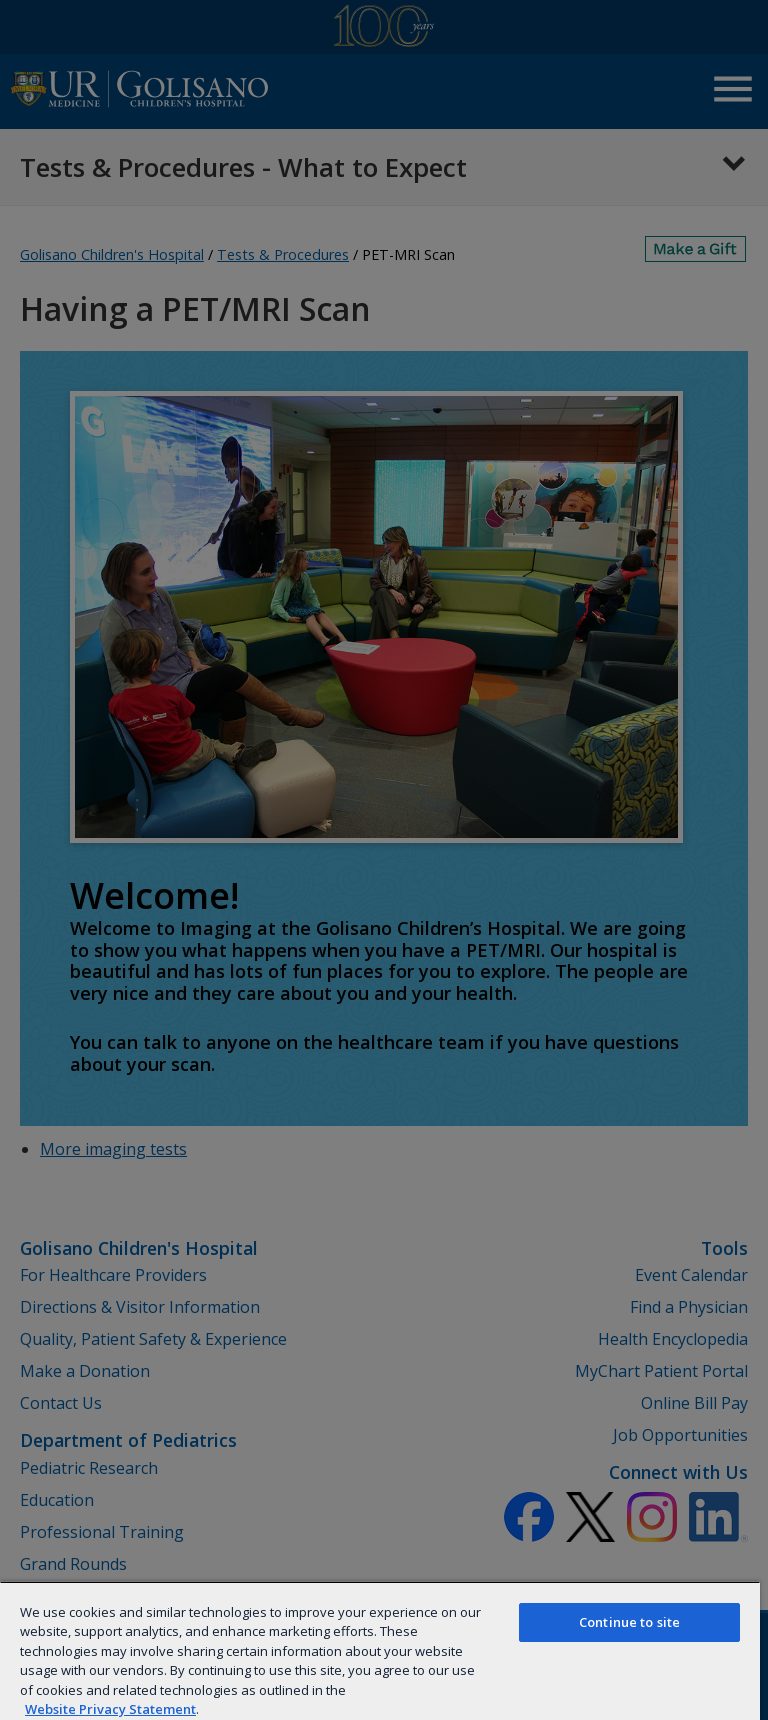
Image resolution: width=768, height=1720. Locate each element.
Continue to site (629, 1622)
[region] (380, 1650)
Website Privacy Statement (110, 1709)
